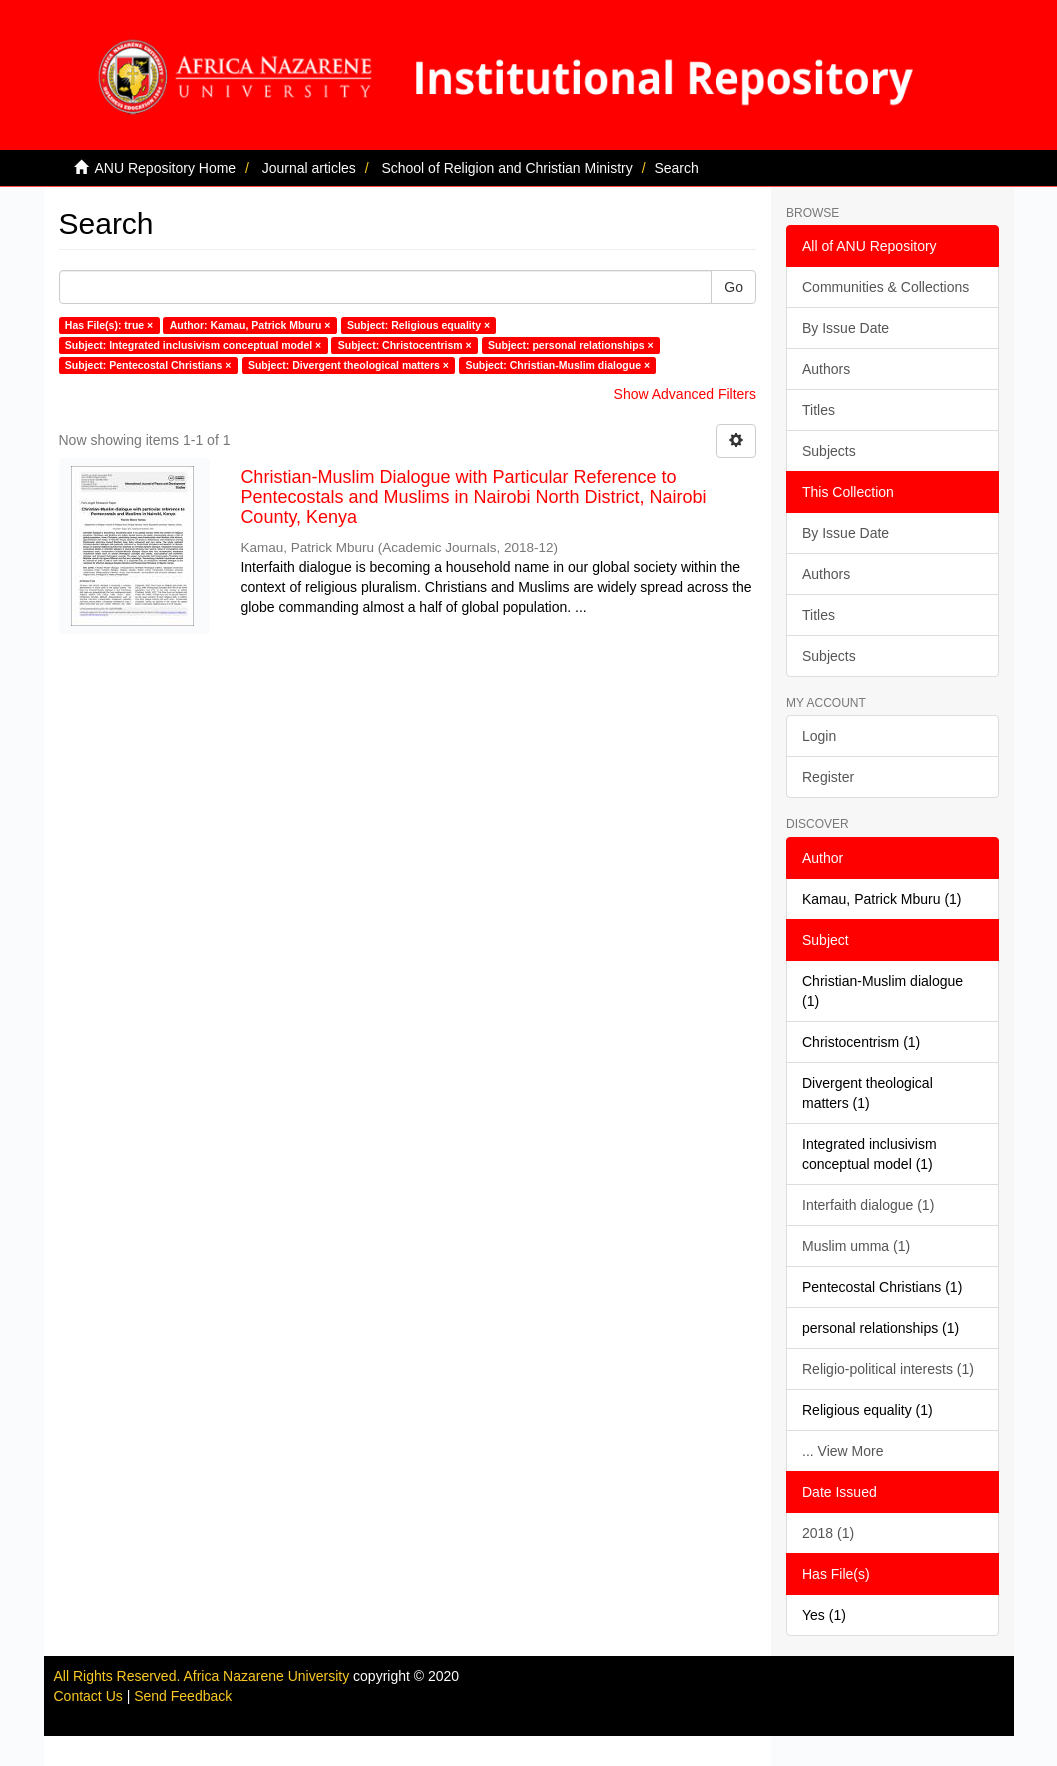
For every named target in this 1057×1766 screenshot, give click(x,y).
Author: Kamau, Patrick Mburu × (250, 325)
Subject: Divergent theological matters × (348, 365)
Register (828, 777)
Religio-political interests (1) (888, 1369)
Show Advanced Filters (685, 394)
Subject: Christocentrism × (405, 345)
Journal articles (309, 168)
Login (819, 736)
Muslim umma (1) (856, 1246)
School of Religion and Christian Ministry (506, 168)
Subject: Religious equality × (418, 325)
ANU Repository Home (166, 168)
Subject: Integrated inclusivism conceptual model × (193, 345)
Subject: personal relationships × (570, 345)
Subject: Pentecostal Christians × (148, 365)
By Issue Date (845, 328)
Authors (826, 369)
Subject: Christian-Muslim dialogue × (557, 365)
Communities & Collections (885, 287)
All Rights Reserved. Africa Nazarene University (204, 1676)
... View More (842, 1451)
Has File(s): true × (109, 325)
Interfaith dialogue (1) (868, 1205)
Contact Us (88, 1696)
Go (733, 287)
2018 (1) (828, 1533)
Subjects (829, 451)
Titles (818, 410)
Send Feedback (183, 1696)
